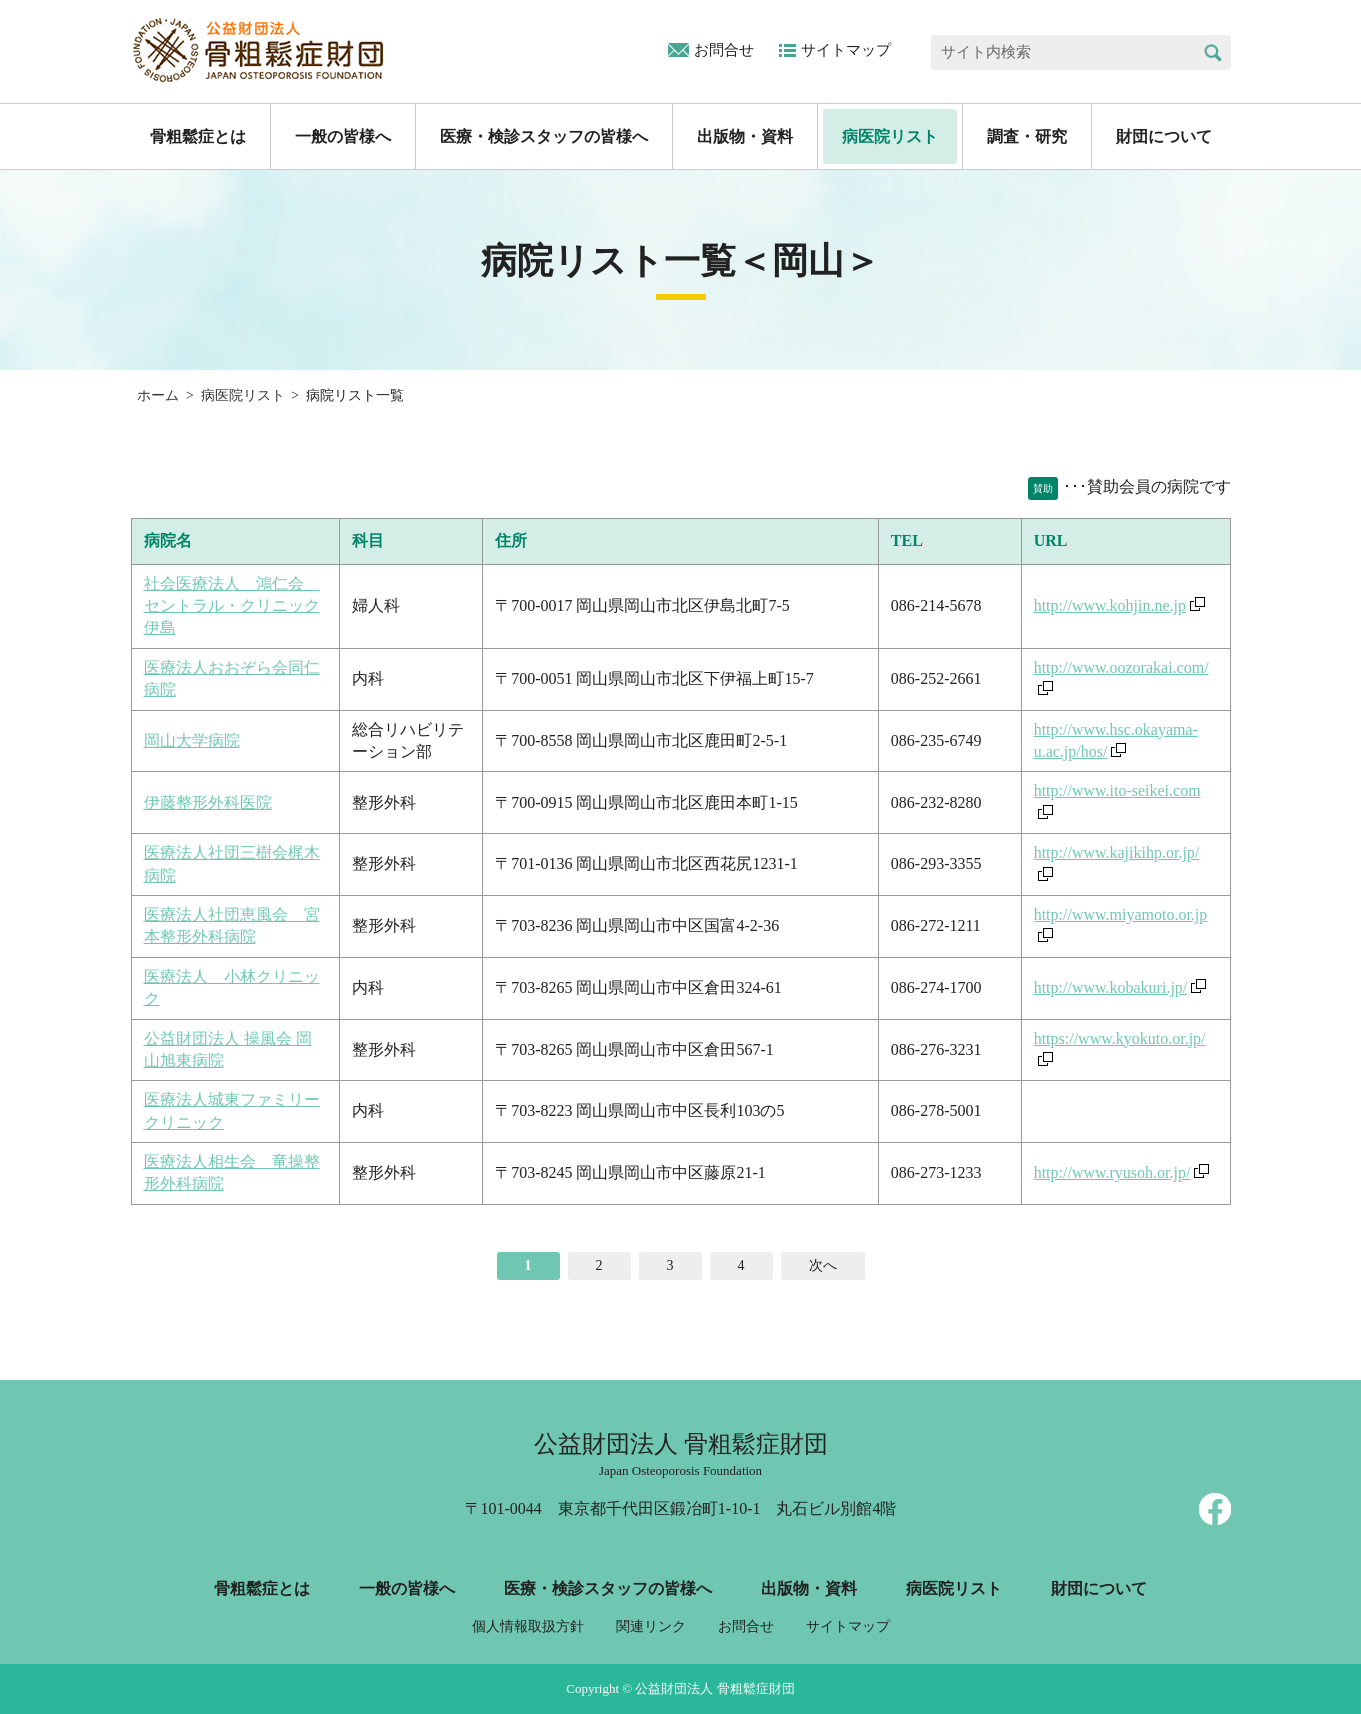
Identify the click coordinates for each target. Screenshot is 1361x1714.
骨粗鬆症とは (198, 136)
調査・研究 (1027, 136)
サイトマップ (846, 50)
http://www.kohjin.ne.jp (1110, 605)
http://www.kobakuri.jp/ (1111, 987)
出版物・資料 (745, 136)
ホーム (158, 395)
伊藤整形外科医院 (208, 802)
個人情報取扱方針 (528, 1626)
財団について (1164, 136)
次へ (823, 1265)
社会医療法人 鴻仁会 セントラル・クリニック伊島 (232, 606)
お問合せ (724, 50)
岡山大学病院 (192, 740)
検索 (1213, 52)
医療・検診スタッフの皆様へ (544, 136)
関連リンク (651, 1626)
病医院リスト (890, 136)
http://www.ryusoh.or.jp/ (1112, 1172)
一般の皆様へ (343, 136)
